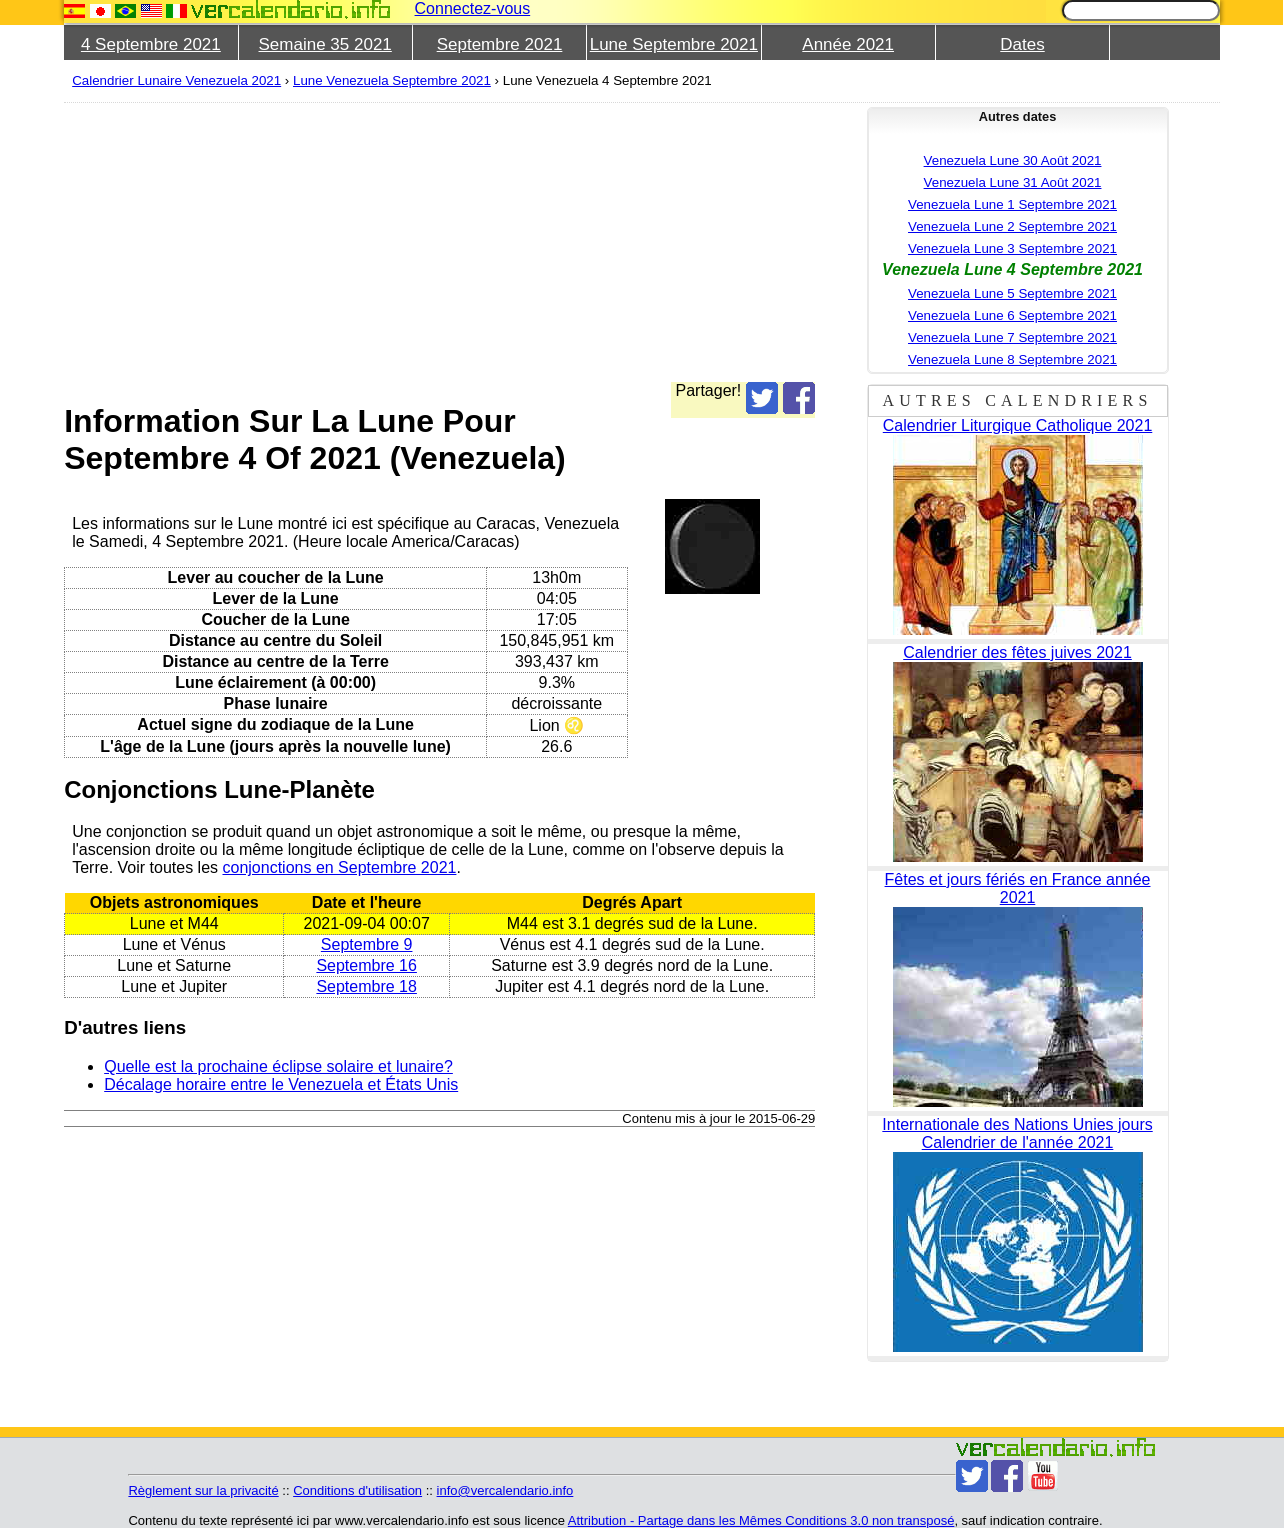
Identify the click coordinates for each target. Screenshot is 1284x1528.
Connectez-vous (473, 8)
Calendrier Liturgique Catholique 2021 (1018, 425)
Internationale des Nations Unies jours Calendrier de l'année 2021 (1017, 1133)
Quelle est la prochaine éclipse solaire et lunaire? (278, 1066)
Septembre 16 (366, 965)
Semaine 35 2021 (325, 44)
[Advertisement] (664, 242)
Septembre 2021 (500, 44)
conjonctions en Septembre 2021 (339, 867)
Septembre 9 (367, 944)
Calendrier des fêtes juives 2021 (1017, 652)
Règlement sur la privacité (203, 1490)
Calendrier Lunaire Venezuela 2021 (176, 80)
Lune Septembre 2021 (674, 44)
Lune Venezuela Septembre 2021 (392, 80)
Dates (1022, 44)
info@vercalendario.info (505, 1490)
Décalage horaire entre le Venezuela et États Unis (281, 1084)
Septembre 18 (366, 986)
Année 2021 (848, 44)
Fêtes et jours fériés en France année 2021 (1018, 888)
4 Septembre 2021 (151, 44)
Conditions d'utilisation (357, 1490)
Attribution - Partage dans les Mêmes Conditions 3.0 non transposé (761, 1520)
